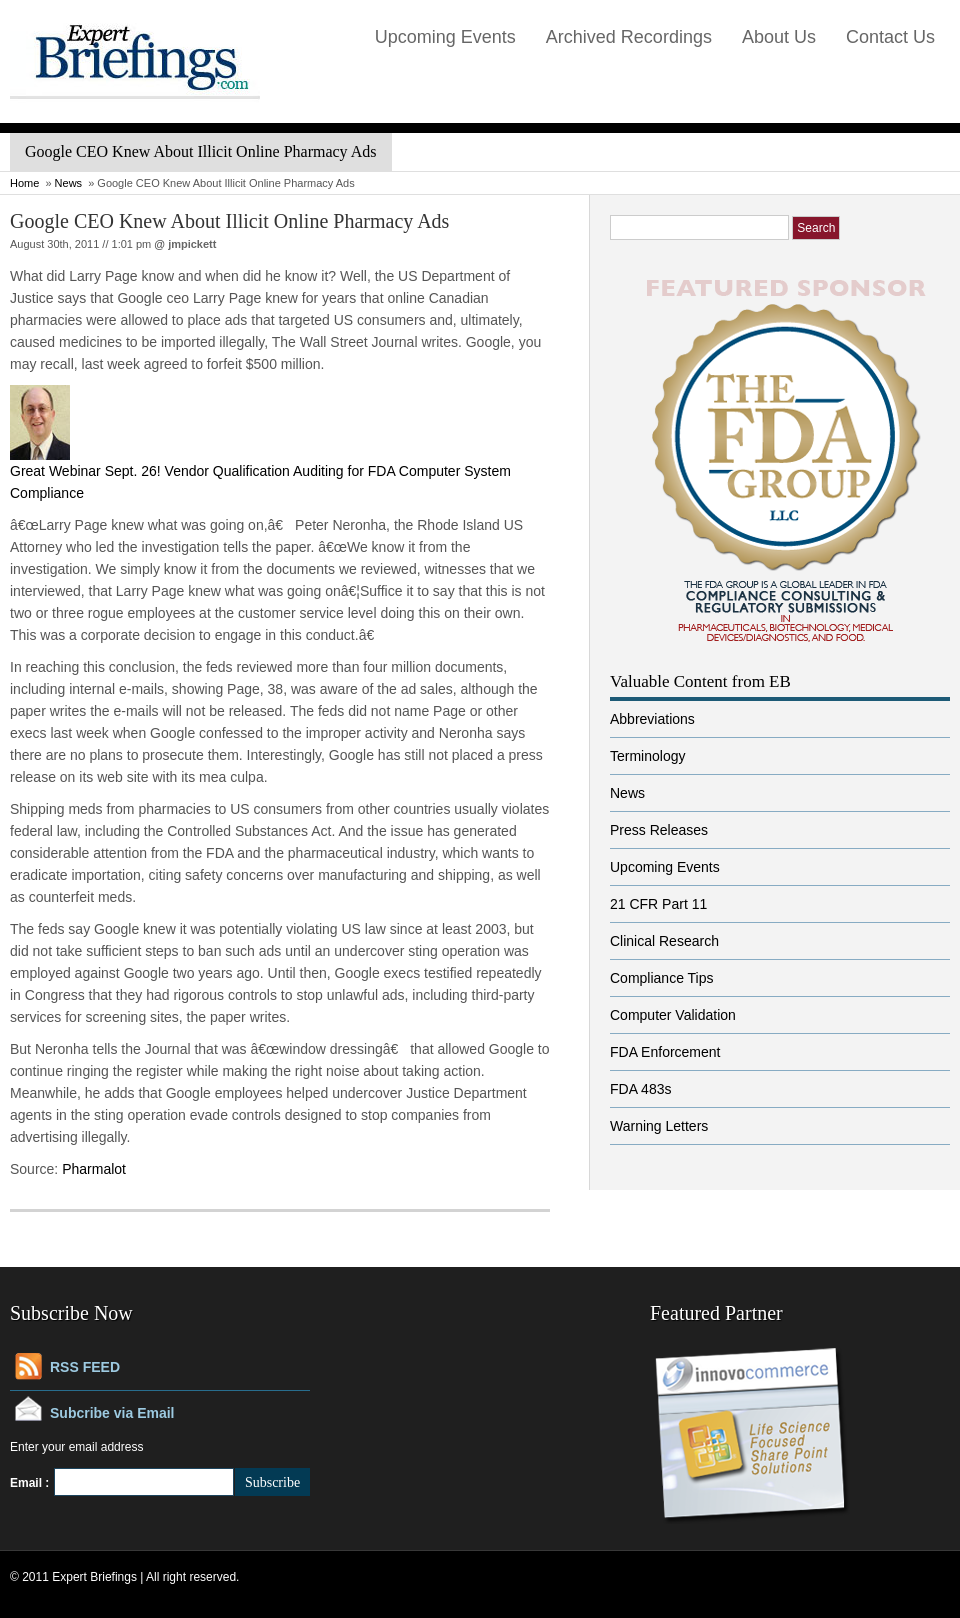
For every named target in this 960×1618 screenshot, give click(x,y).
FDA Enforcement (665, 1052)
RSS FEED (85, 1367)
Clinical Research (664, 941)
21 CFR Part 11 (658, 904)
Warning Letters (659, 1126)
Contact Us (890, 37)
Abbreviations (652, 719)
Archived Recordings (629, 37)
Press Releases (659, 830)
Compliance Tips (662, 978)
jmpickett (192, 244)
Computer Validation (673, 1015)
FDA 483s (640, 1089)
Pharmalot (94, 1169)
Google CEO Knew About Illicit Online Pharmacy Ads (229, 221)
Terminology (647, 756)
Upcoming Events (445, 37)
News (69, 183)
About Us (779, 37)
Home (24, 183)
